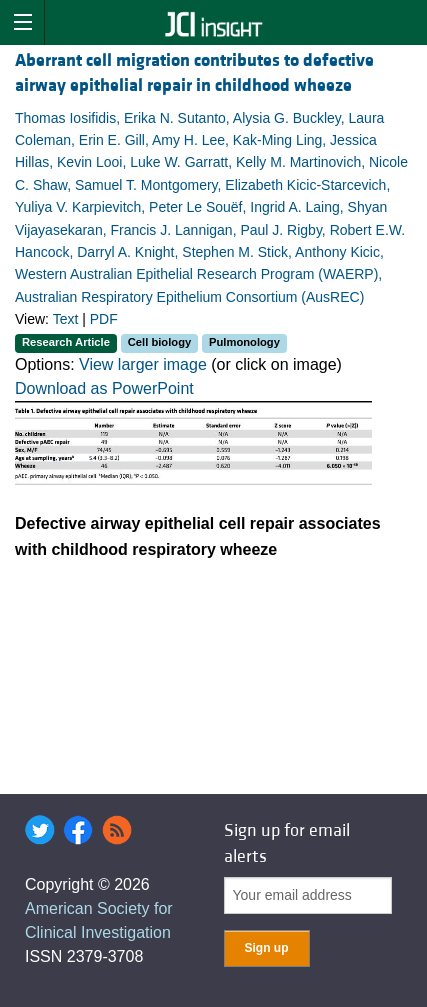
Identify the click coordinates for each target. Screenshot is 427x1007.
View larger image (143, 364)
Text (66, 319)
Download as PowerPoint (104, 388)
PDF (104, 319)
